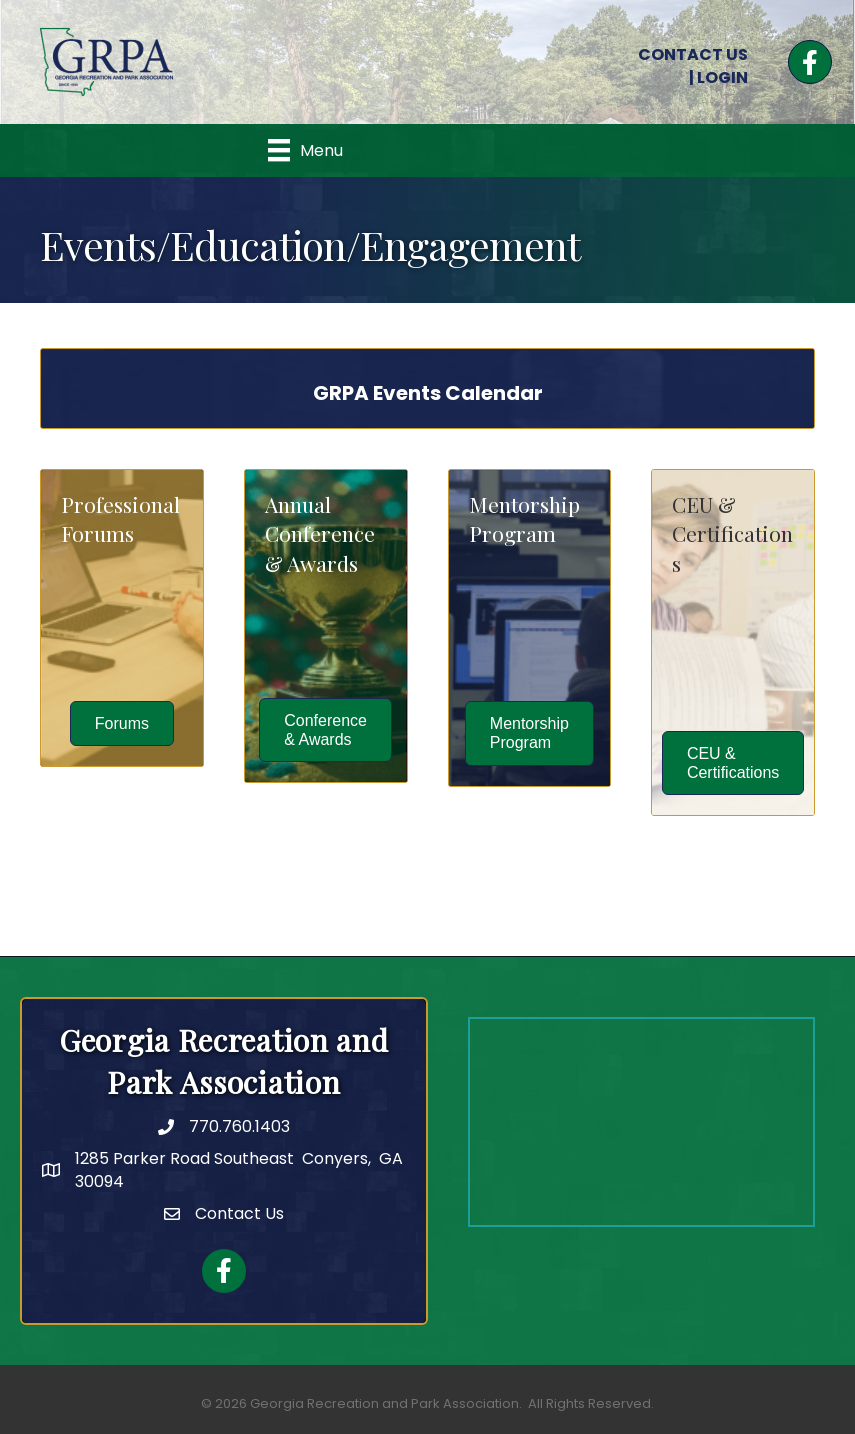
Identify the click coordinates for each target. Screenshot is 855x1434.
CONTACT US (693, 54)
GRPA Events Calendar (428, 393)
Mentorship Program (524, 518)
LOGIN (722, 77)
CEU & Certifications (732, 533)
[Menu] (305, 150)
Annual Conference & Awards (320, 533)
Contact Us (239, 1213)
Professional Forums (120, 518)
